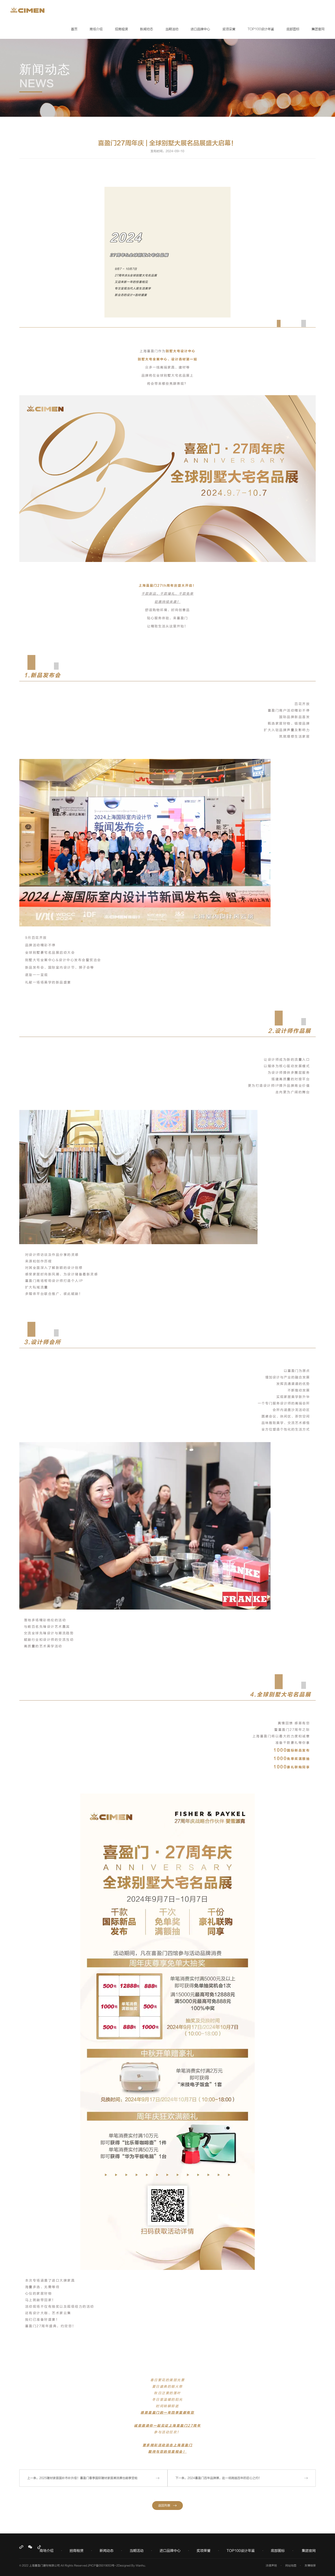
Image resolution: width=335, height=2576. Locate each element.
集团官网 (318, 29)
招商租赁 (121, 29)
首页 (74, 29)
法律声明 (271, 2565)
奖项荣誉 (228, 29)
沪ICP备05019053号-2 (103, 2565)
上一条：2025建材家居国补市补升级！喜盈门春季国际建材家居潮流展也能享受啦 (82, 2478)
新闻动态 (146, 29)
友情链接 (310, 2565)
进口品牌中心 (200, 29)
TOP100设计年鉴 (261, 29)
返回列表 (164, 2505)
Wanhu (140, 2565)
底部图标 (292, 29)
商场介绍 (96, 29)
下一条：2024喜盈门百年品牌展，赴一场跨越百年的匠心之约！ (218, 2478)
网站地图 (290, 2565)
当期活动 (171, 29)
